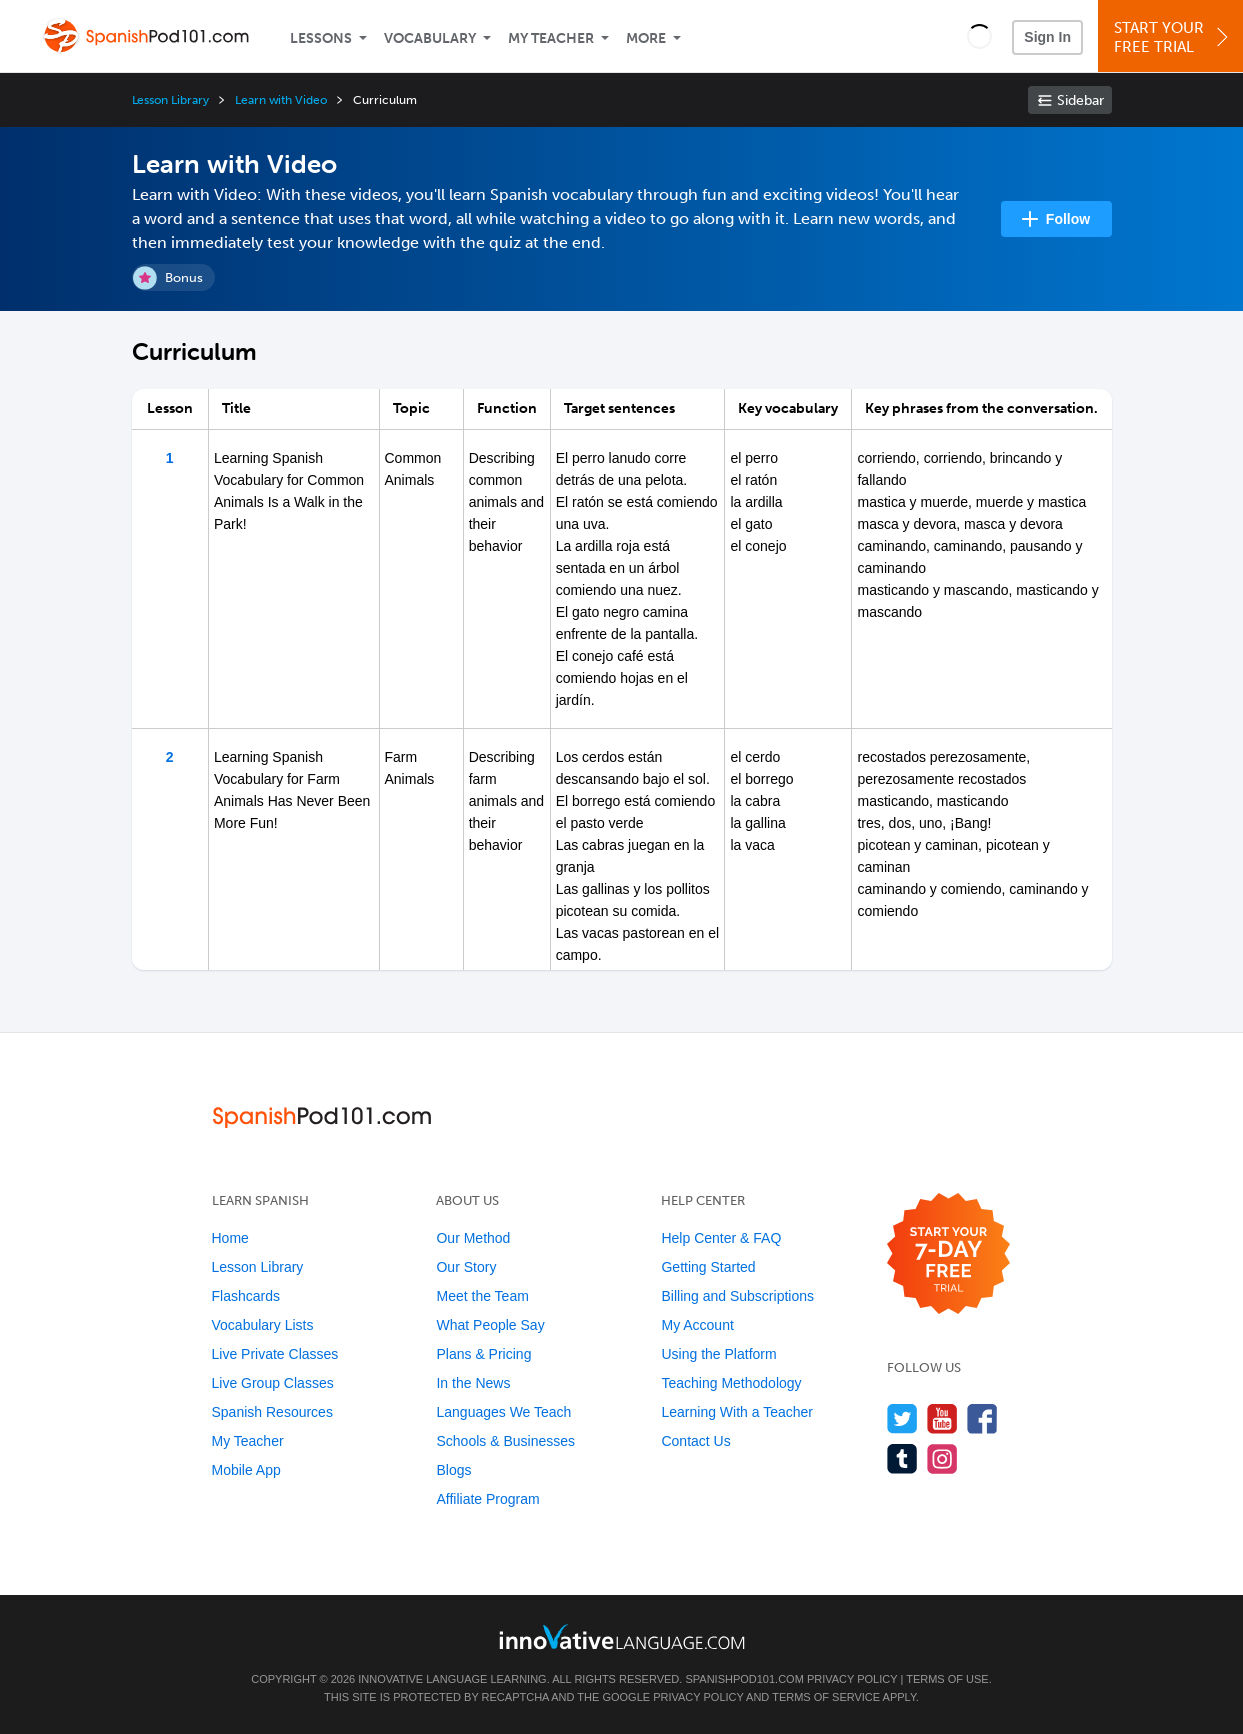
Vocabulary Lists (263, 1325)
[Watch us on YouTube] (942, 1418)
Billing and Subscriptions (737, 1296)
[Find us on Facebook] (982, 1418)
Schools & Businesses (505, 1441)
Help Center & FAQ (721, 1238)
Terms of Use (947, 1679)
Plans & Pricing (483, 1354)
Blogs (453, 1470)
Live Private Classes (275, 1354)
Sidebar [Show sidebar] (1080, 100)
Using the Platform (718, 1354)
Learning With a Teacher (737, 1412)
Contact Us (695, 1441)
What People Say (490, 1325)
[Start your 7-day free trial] (948, 1254)
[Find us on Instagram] (942, 1458)
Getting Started (708, 1267)
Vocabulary (430, 38)
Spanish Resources (272, 1412)
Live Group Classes (273, 1383)
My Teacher (551, 38)
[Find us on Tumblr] (902, 1458)
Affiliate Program (487, 1499)
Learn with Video (281, 100)
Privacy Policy (852, 1679)
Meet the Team (482, 1296)
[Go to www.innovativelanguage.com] (622, 1636)
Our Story (466, 1267)
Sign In (1047, 37)
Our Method (473, 1238)
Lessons (321, 38)
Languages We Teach (503, 1412)
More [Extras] (646, 38)
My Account (697, 1325)
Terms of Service (826, 1697)
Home (230, 1238)
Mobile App (246, 1470)
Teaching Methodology (731, 1383)
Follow (1068, 219)
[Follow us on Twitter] (902, 1418)
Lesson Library (170, 100)
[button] (979, 36)
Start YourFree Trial (1173, 37)
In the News (473, 1383)
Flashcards (246, 1296)
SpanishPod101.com (744, 1679)
